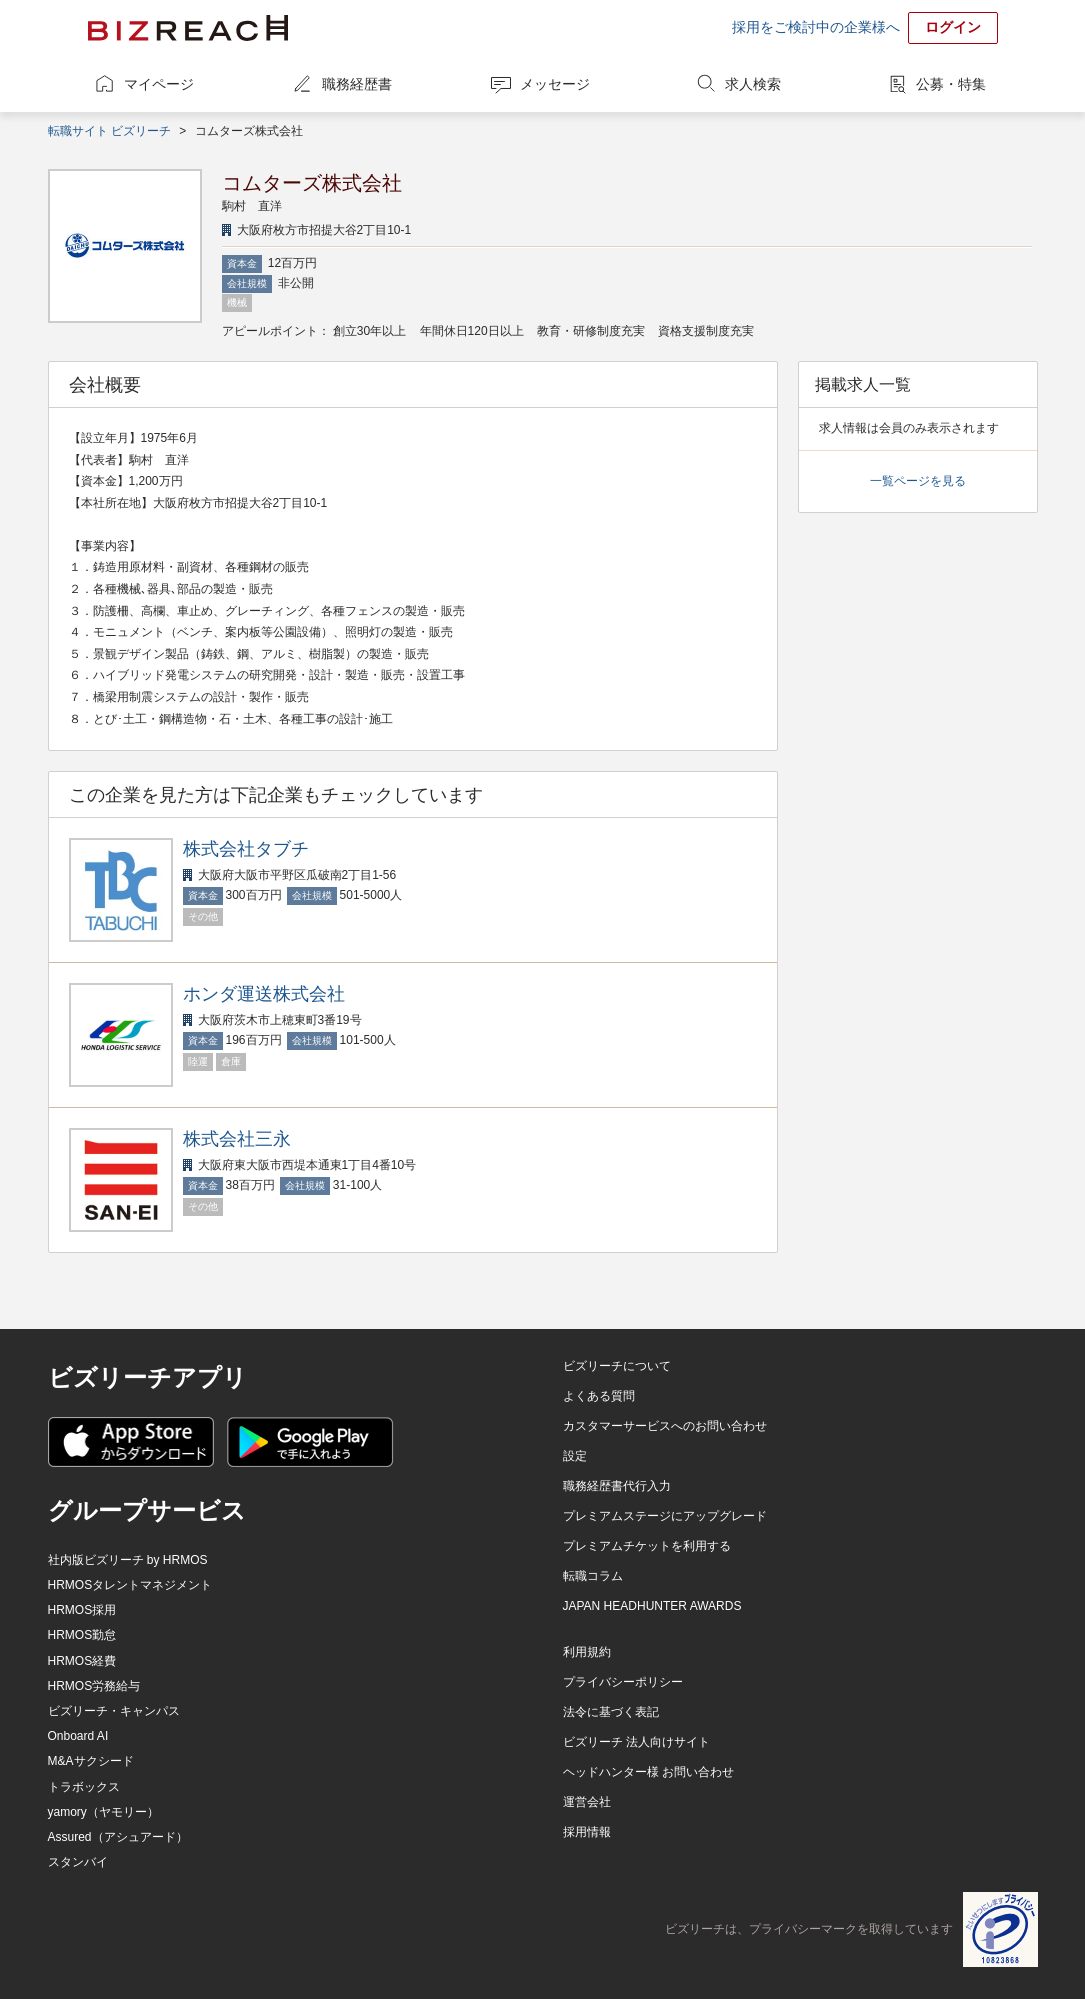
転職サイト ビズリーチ (109, 131)
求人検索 (753, 84)
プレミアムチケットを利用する (647, 1546)
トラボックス (84, 1787)
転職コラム (593, 1576)
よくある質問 (599, 1396)
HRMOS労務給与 (94, 1686)
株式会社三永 (237, 1139)
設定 (575, 1456)
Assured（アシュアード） (118, 1837)
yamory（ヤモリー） (103, 1812)
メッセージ (555, 84)
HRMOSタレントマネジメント (130, 1585)
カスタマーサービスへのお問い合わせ (665, 1426)
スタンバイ (78, 1862)
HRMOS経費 (82, 1661)
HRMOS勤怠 (82, 1635)
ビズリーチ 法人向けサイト (636, 1742)
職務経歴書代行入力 (617, 1486)
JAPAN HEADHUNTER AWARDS (652, 1606)
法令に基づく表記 (611, 1712)
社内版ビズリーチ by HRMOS (128, 1560)
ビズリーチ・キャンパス (114, 1711)
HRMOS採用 (82, 1610)
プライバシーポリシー (623, 1682)
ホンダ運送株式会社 (264, 994)
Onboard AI (78, 1736)
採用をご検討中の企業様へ (816, 27)
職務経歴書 (357, 84)
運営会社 (587, 1802)
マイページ (159, 84)
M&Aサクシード (91, 1761)
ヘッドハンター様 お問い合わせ (648, 1772)
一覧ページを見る (918, 481)
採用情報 (587, 1832)
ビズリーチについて (617, 1366)
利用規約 (587, 1652)
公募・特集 (951, 84)
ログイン (953, 27)
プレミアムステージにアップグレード (665, 1516)
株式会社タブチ (246, 849)
